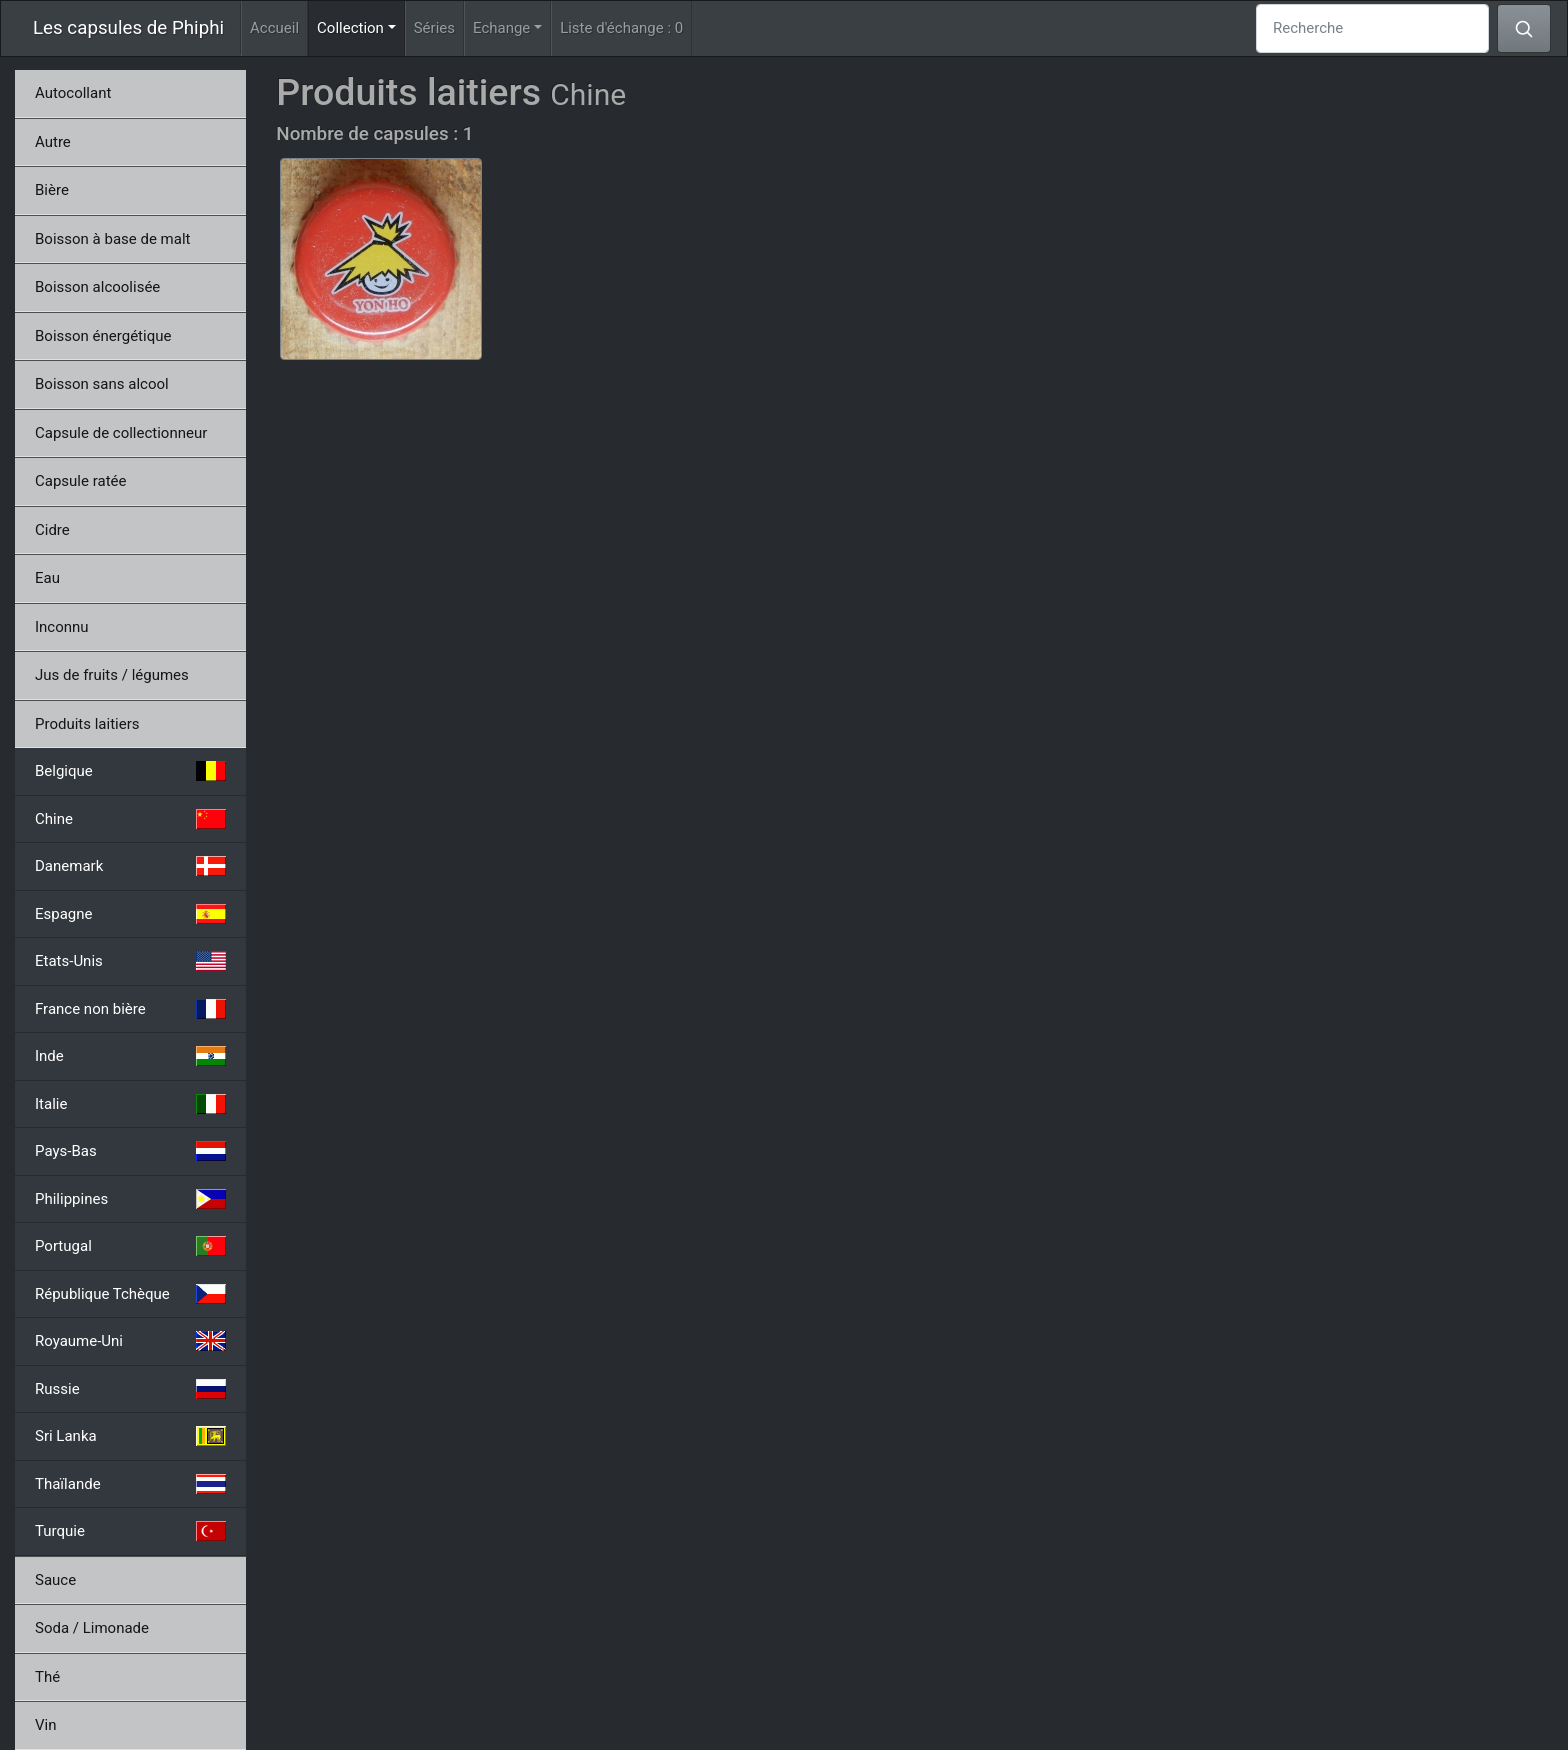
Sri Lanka (130, 1436)
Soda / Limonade (92, 1628)
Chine (130, 819)
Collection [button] (361, 26)
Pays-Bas (130, 1151)
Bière (52, 190)
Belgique (130, 771)
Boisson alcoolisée (97, 287)
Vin (45, 1725)
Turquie (130, 1531)
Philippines (130, 1199)
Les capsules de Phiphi (128, 28)
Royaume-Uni (130, 1341)
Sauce (55, 1580)
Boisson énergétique (103, 336)
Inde (130, 1056)
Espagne (130, 914)
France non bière (130, 1009)
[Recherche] (1372, 28)
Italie (130, 1104)
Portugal (130, 1246)
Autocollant (73, 93)
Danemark (130, 866)
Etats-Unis (130, 961)
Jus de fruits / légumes (112, 675)
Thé (47, 1677)
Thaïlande (130, 1484)
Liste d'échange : (621, 28)
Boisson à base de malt (112, 239)
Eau (47, 578)
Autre (53, 142)
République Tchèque (130, 1294)
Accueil (274, 28)
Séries (434, 28)
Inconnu (62, 627)
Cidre (52, 530)
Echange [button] (501, 28)
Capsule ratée (80, 481)
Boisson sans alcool (102, 384)
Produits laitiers (87, 724)
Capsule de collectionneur (121, 433)
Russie (130, 1389)
